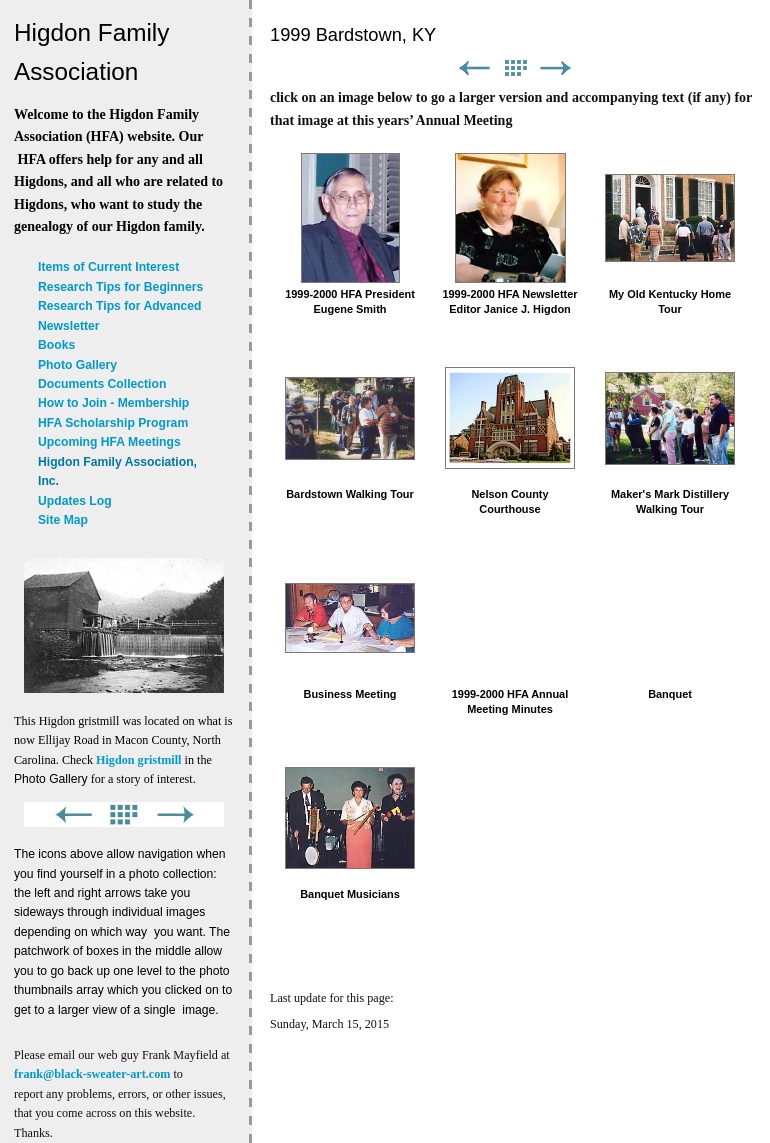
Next (556, 68)
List (515, 68)
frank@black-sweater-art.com (92, 1074)
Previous (474, 68)
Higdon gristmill (138, 760)
